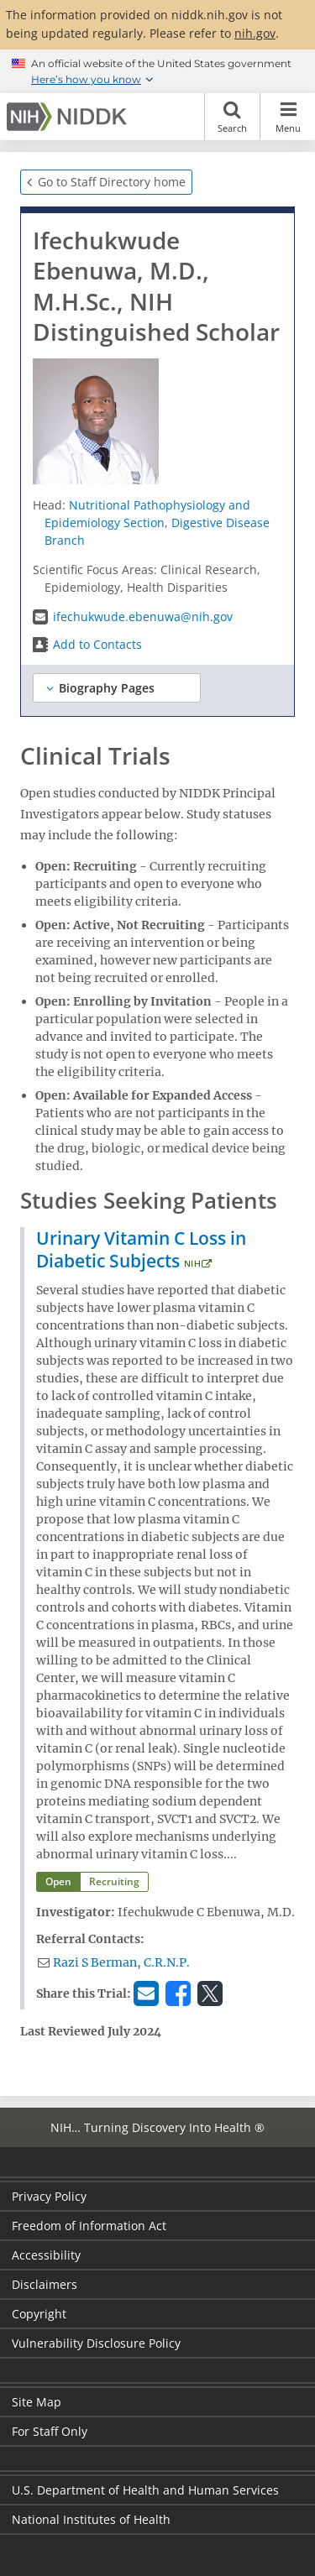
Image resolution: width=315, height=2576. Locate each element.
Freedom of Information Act (89, 2226)
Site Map (36, 2402)
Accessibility (46, 2255)
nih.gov (255, 33)
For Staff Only (49, 2431)
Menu (287, 116)
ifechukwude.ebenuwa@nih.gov (143, 616)
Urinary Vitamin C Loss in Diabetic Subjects (141, 1249)
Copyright (39, 2314)
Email (148, 1992)
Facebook (180, 1992)
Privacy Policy (49, 2196)
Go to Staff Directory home (112, 182)
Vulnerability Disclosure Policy (96, 2343)
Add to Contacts (97, 644)
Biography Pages (107, 688)
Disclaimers (44, 2284)
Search (232, 116)
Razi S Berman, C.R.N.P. (121, 1962)
